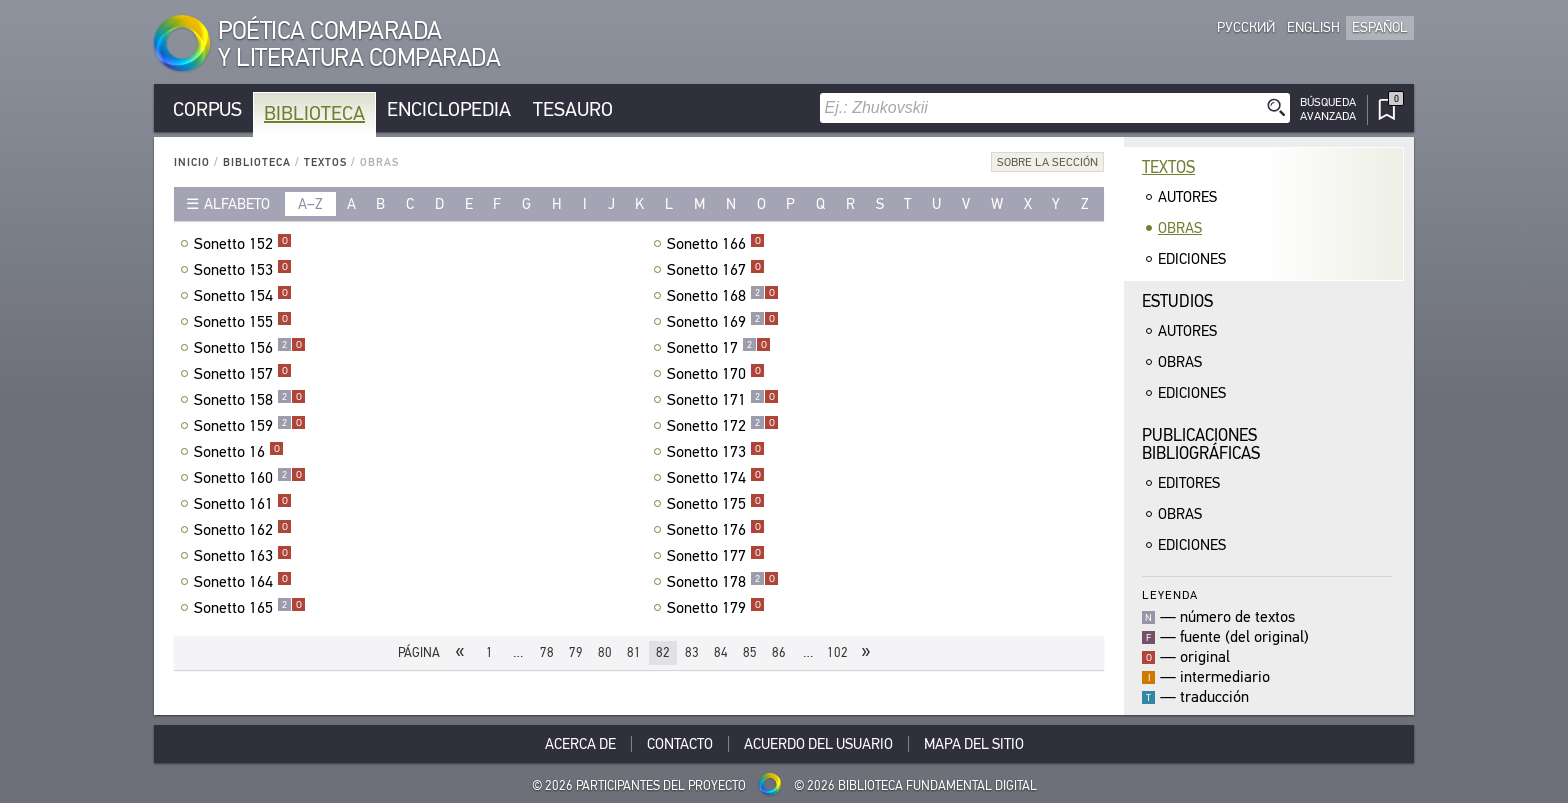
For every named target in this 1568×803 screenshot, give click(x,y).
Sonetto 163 (243, 556)
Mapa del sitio (974, 744)
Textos (325, 162)
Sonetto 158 (250, 400)
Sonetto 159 (250, 426)
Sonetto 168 (723, 296)
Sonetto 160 (250, 478)
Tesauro (573, 109)
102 (837, 652)
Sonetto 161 (243, 504)
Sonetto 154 (243, 296)
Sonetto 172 (723, 426)
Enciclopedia (449, 109)
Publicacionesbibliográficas (1201, 444)
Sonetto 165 (250, 608)
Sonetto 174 (716, 478)
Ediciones (1192, 259)
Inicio (192, 162)
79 (576, 652)
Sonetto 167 (716, 270)
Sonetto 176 (716, 530)
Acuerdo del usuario (818, 744)
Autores (1187, 197)
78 (547, 652)
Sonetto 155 (243, 322)
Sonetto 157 (243, 374)
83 (692, 652)
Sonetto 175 (716, 504)
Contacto (680, 744)
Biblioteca (314, 113)
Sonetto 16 (239, 452)
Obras (1180, 228)
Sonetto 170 (716, 374)
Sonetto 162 (243, 530)
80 (605, 652)
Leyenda (1170, 594)
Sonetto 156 (250, 348)
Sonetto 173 (716, 452)
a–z (310, 204)
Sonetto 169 (723, 322)
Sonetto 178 (723, 582)
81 (634, 652)
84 (721, 652)
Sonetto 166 (716, 244)
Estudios (1177, 301)
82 (663, 652)
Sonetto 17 (719, 348)
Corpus (207, 109)
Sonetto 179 (716, 608)
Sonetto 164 (243, 582)
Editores (1189, 483)
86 (779, 652)
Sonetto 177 (716, 556)
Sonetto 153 (243, 270)
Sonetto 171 (723, 400)
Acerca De (580, 744)
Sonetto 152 (243, 244)
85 (750, 652)
